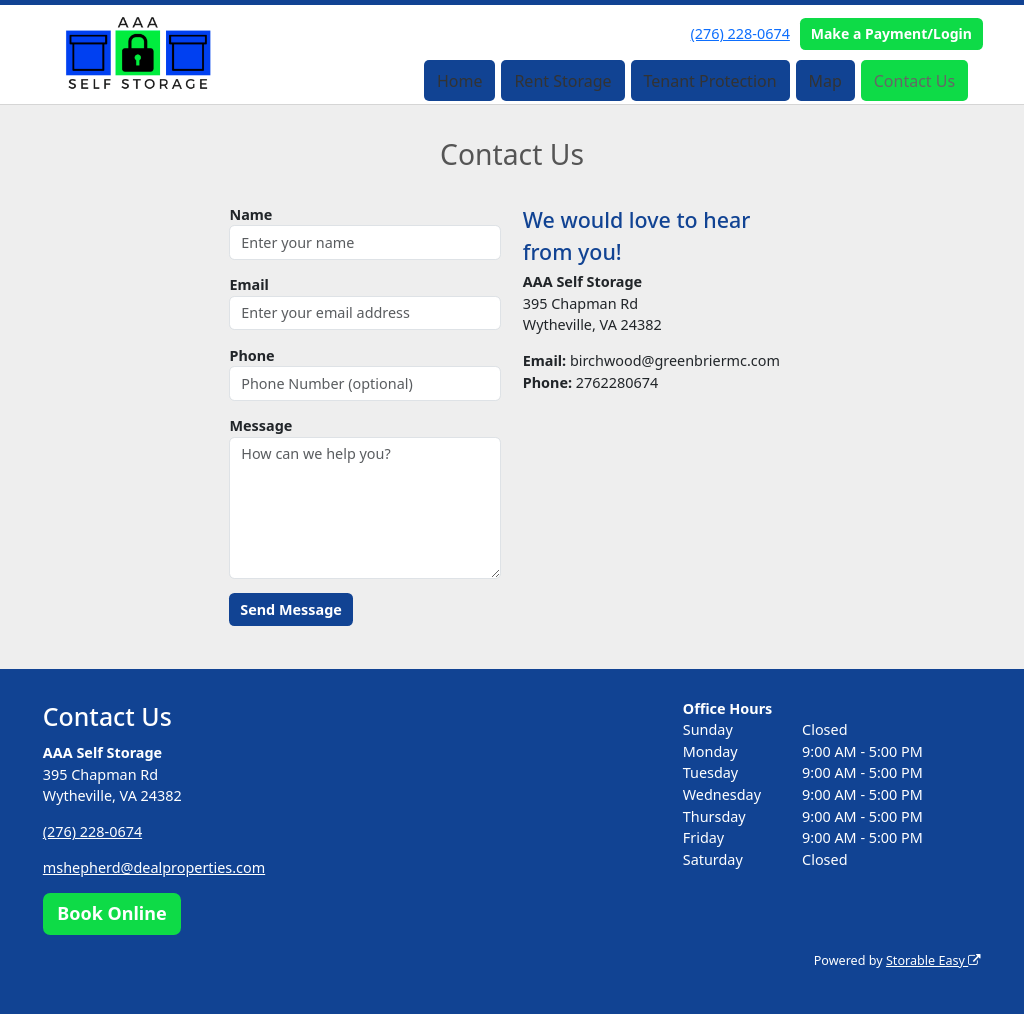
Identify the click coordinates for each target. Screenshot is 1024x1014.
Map (824, 81)
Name (250, 214)
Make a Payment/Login (891, 33)
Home (460, 81)
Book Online (111, 913)
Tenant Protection (709, 81)
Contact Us (914, 81)
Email (248, 284)
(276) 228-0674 (740, 33)
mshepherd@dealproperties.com (154, 867)
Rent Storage (562, 81)
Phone (251, 355)
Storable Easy (933, 960)
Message (260, 425)
